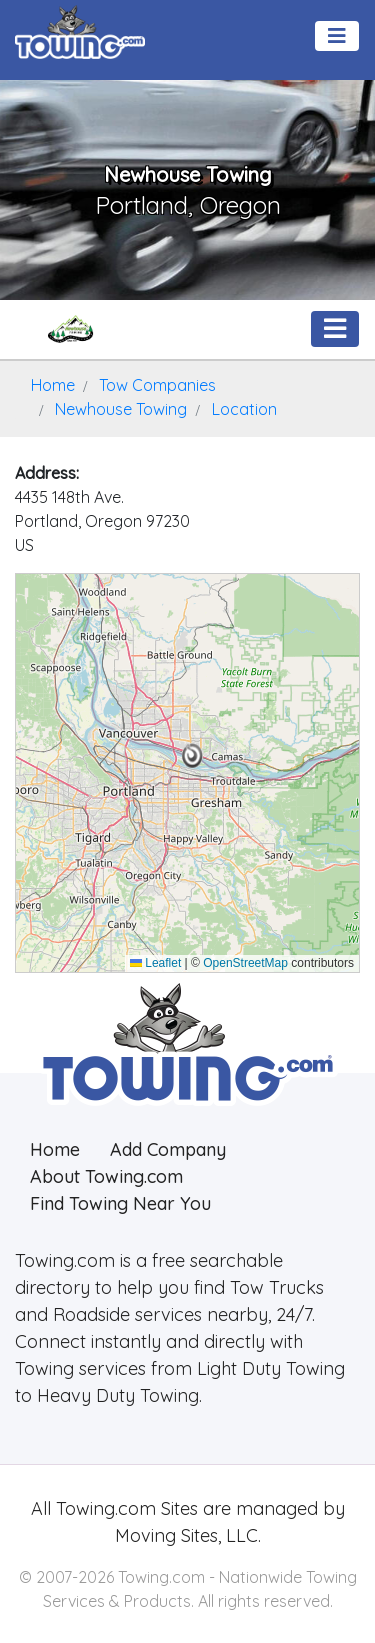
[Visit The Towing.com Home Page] (80, 30)
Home (55, 1149)
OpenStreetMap (245, 963)
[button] (192, 756)
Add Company (168, 1149)
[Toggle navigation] (337, 36)
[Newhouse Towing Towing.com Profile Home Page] (70, 329)
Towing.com (103, 1508)
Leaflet (155, 963)
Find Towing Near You (120, 1203)
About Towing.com (106, 1176)
